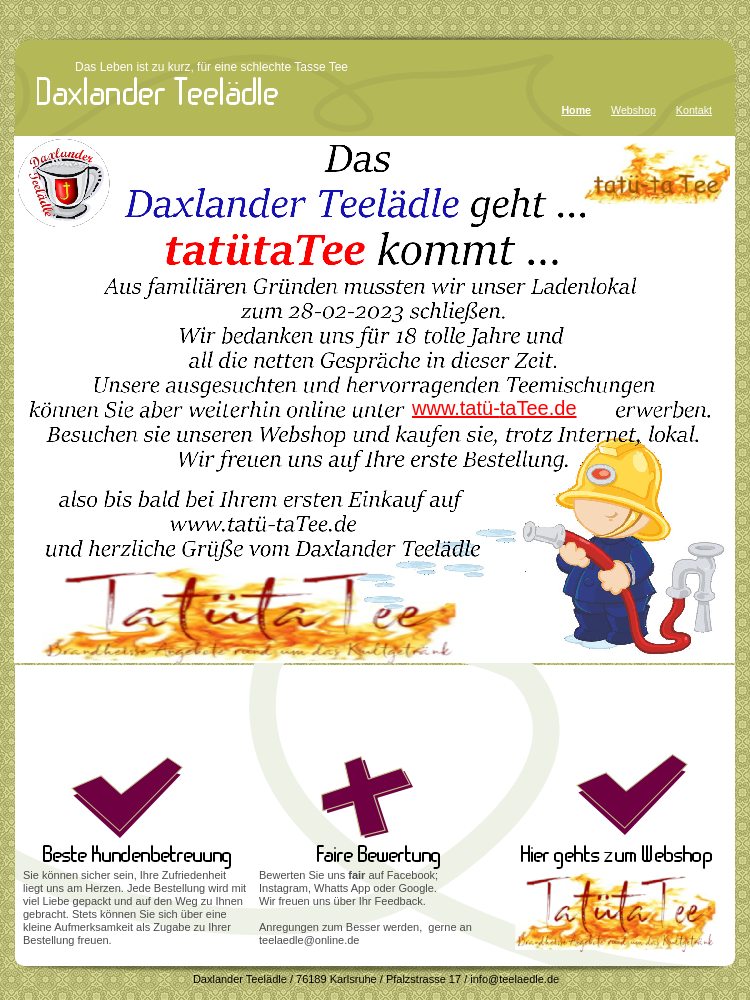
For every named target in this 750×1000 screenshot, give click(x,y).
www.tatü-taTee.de (494, 408)
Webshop (633, 110)
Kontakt (694, 110)
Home (576, 110)
